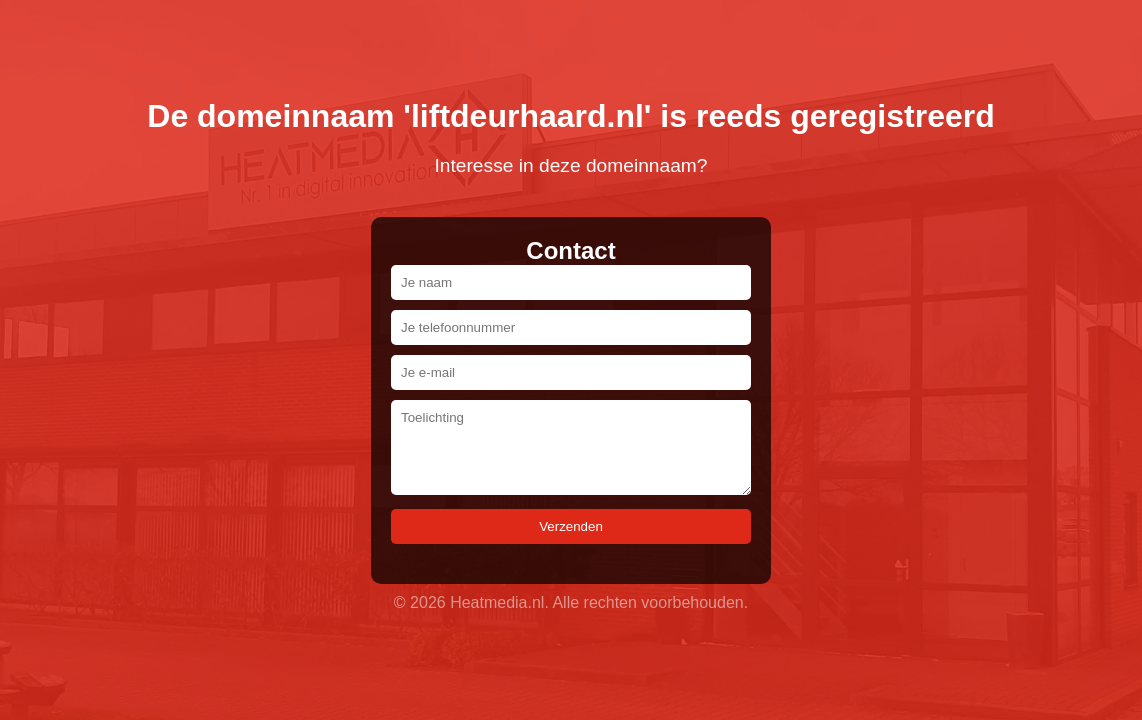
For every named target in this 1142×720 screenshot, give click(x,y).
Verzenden (571, 526)
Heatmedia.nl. (499, 602)
